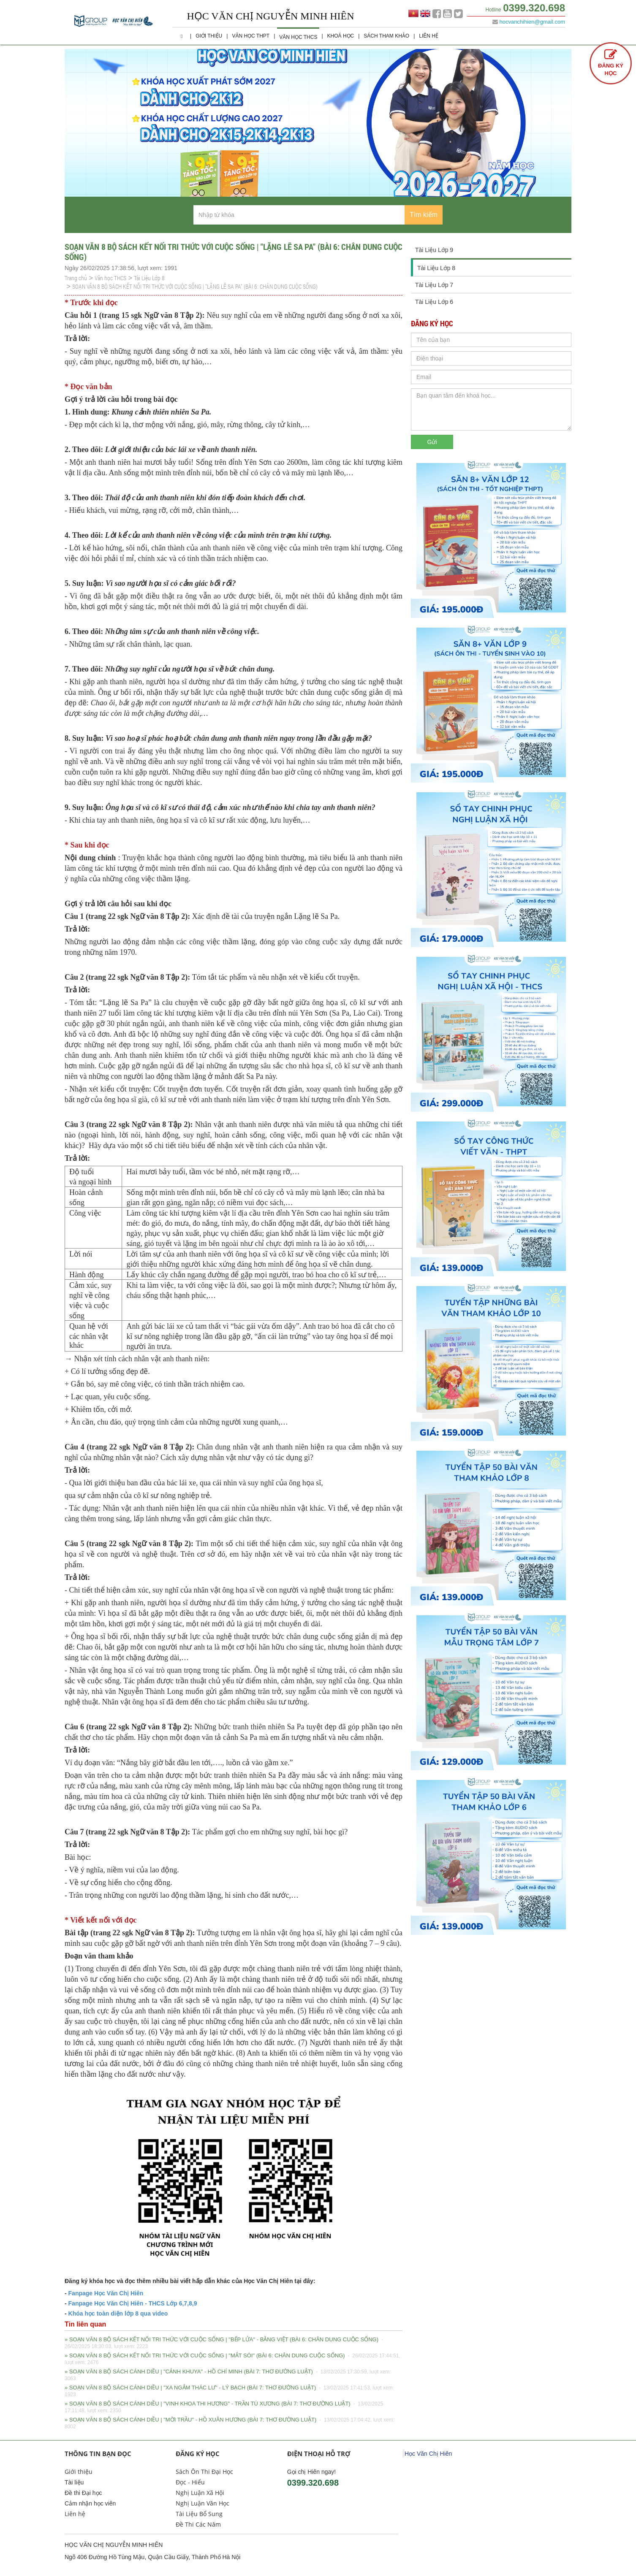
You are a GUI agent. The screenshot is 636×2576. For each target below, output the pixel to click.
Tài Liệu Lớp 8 (149, 278)
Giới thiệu (209, 36)
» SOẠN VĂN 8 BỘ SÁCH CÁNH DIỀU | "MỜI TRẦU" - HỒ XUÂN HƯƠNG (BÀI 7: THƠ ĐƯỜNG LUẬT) (229, 2423)
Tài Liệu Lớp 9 (434, 249)
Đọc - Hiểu (190, 2482)
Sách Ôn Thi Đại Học (204, 2472)
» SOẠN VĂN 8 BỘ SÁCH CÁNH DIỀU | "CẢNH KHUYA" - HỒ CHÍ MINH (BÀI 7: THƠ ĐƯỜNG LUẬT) (228, 2375)
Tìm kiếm (424, 214)
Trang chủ (76, 278)
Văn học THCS (298, 37)
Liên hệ (428, 36)
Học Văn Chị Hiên (428, 2453)
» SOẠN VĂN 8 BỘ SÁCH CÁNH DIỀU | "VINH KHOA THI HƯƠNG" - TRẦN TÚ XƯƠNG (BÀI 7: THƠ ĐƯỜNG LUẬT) (224, 2407)
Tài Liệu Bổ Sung (199, 2514)
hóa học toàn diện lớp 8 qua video (120, 2313)
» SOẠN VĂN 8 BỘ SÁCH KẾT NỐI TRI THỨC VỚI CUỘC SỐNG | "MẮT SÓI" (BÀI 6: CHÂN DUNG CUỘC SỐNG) (232, 2359)
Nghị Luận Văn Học (202, 2503)
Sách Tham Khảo (386, 36)
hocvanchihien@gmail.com (532, 22)
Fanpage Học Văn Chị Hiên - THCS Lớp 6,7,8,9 (132, 2303)
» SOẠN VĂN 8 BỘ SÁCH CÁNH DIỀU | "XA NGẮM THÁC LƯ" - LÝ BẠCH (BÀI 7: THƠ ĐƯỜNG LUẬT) (229, 2391)
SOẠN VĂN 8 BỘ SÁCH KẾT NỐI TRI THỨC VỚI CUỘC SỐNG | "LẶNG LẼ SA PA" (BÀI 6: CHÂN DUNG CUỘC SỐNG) (195, 286)
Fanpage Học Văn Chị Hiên (106, 2293)
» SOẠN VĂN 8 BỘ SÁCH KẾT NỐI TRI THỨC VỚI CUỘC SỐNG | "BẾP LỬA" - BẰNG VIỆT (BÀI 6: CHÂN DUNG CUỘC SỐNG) (224, 2343)
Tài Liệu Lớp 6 (434, 301)
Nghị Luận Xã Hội (200, 2493)
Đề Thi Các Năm (198, 2524)
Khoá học (340, 36)
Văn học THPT (250, 36)
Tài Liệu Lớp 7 (434, 285)
